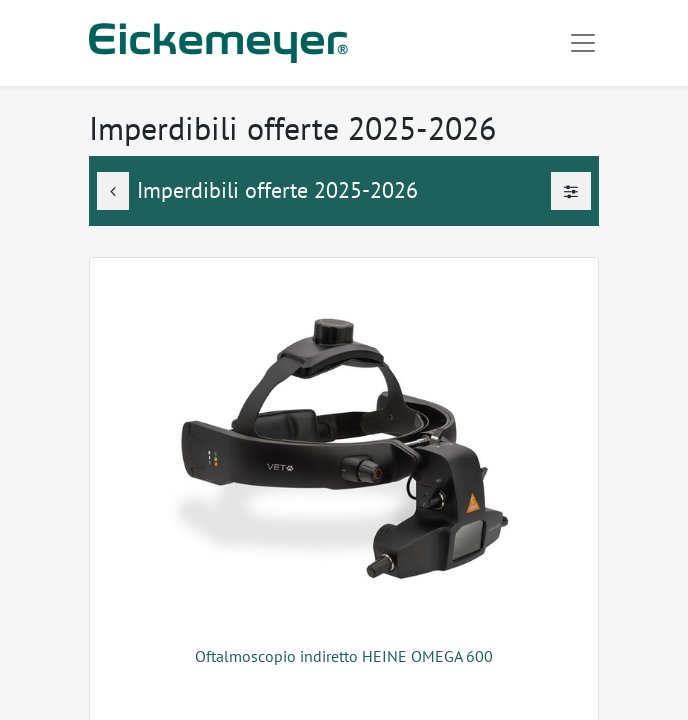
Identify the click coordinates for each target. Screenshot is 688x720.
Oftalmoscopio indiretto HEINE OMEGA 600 (344, 656)
